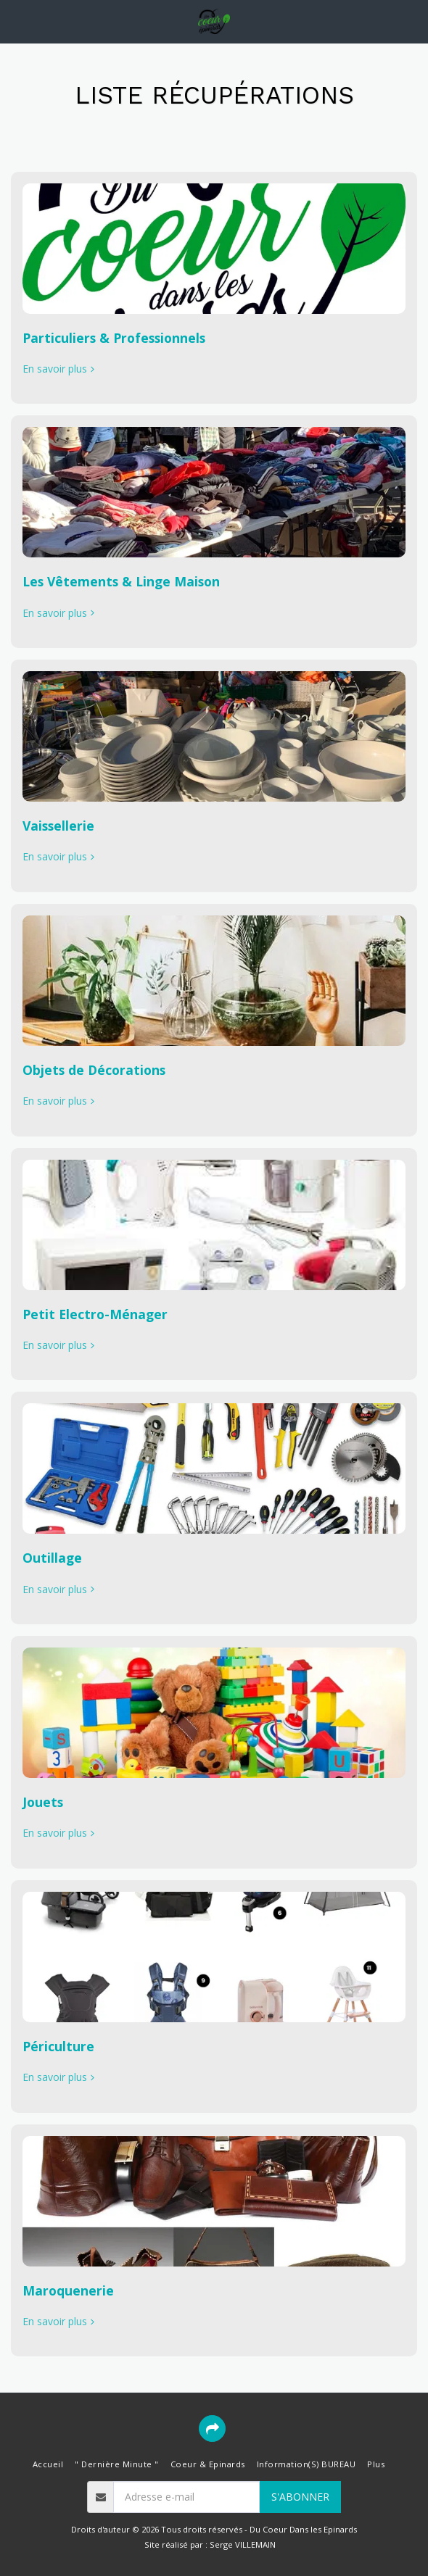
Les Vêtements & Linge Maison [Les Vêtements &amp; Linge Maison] (121, 581)
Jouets (42, 1802)
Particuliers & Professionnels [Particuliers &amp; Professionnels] (113, 337)
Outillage (52, 1557)
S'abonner (300, 2497)
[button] (16, 21)
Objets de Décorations (93, 1070)
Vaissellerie (58, 825)
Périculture (58, 2046)
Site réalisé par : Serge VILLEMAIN (210, 2544)
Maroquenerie (68, 2290)
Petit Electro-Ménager (95, 1314)
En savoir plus (59, 368)
